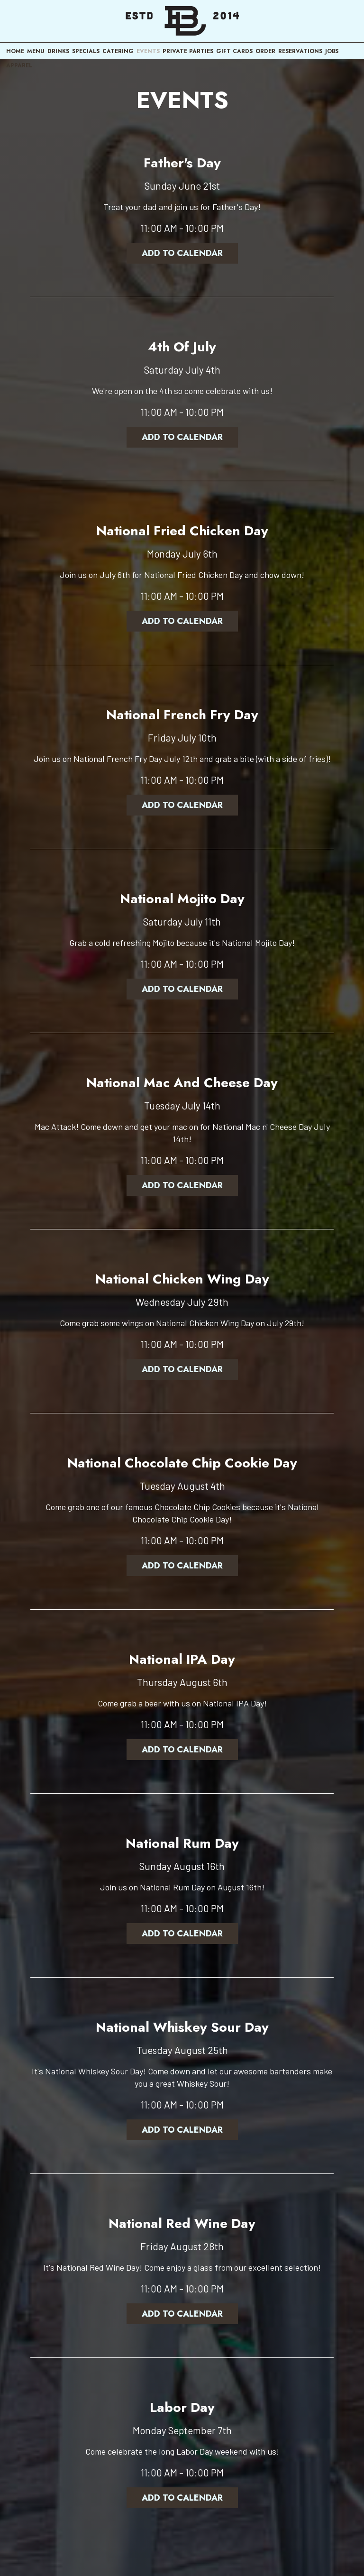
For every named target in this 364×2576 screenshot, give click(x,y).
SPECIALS (86, 51)
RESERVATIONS (300, 51)
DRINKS (58, 51)
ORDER (265, 51)
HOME (15, 51)
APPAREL (19, 65)
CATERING (118, 51)
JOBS (331, 51)
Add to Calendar (182, 253)
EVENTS (148, 51)
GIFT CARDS (234, 51)
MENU (36, 51)
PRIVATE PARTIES (188, 51)
